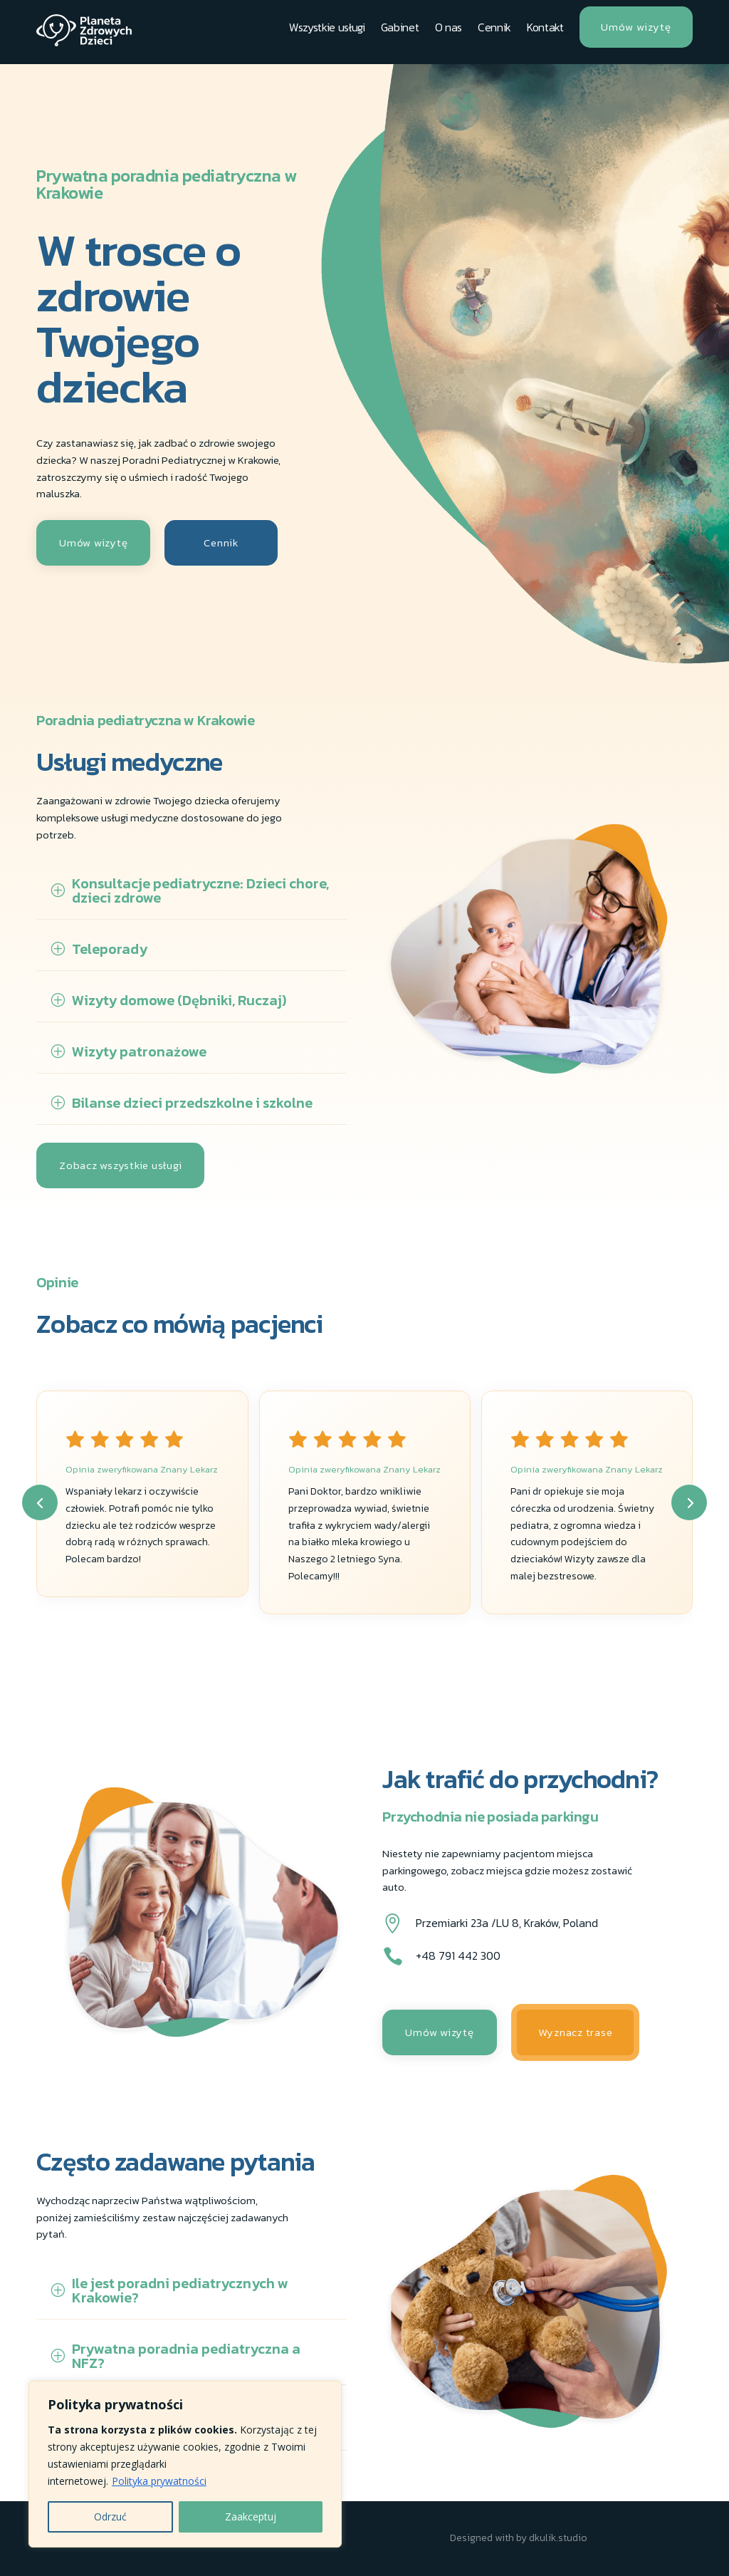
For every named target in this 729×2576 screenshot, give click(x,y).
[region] (185, 2464)
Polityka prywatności (159, 2481)
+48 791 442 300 (458, 1955)
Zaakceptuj (250, 2516)
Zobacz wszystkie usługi (120, 1165)
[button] (40, 1502)
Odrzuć (110, 2516)
